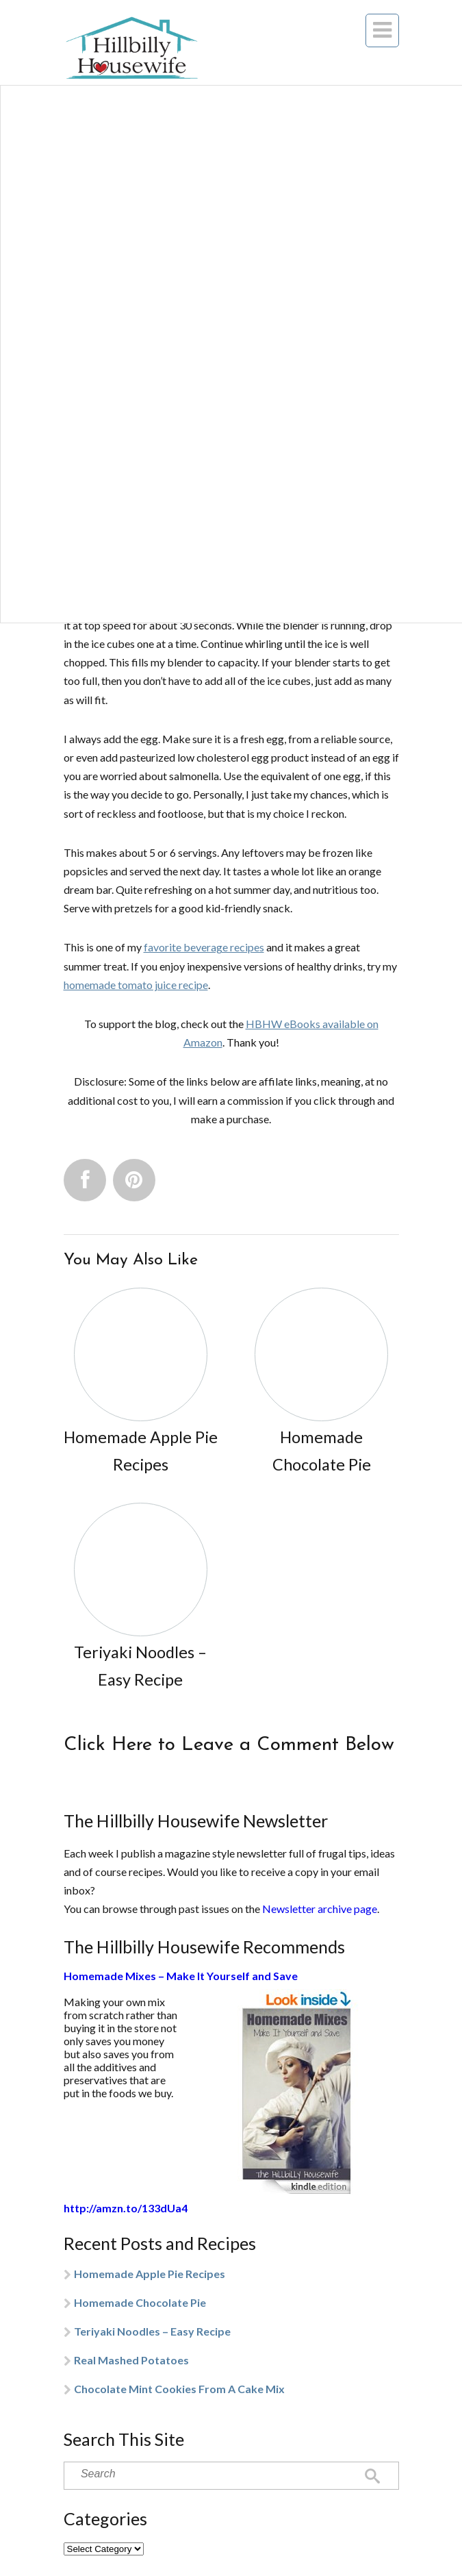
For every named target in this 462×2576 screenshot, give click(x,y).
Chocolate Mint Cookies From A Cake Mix (179, 2388)
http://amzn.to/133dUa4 (126, 2207)
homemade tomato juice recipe (136, 984)
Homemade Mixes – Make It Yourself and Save (181, 1975)
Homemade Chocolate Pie (140, 2302)
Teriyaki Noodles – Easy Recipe (152, 2331)
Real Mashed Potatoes (131, 2359)
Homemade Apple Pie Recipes (149, 2273)
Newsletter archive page (319, 1908)
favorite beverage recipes (204, 946)
